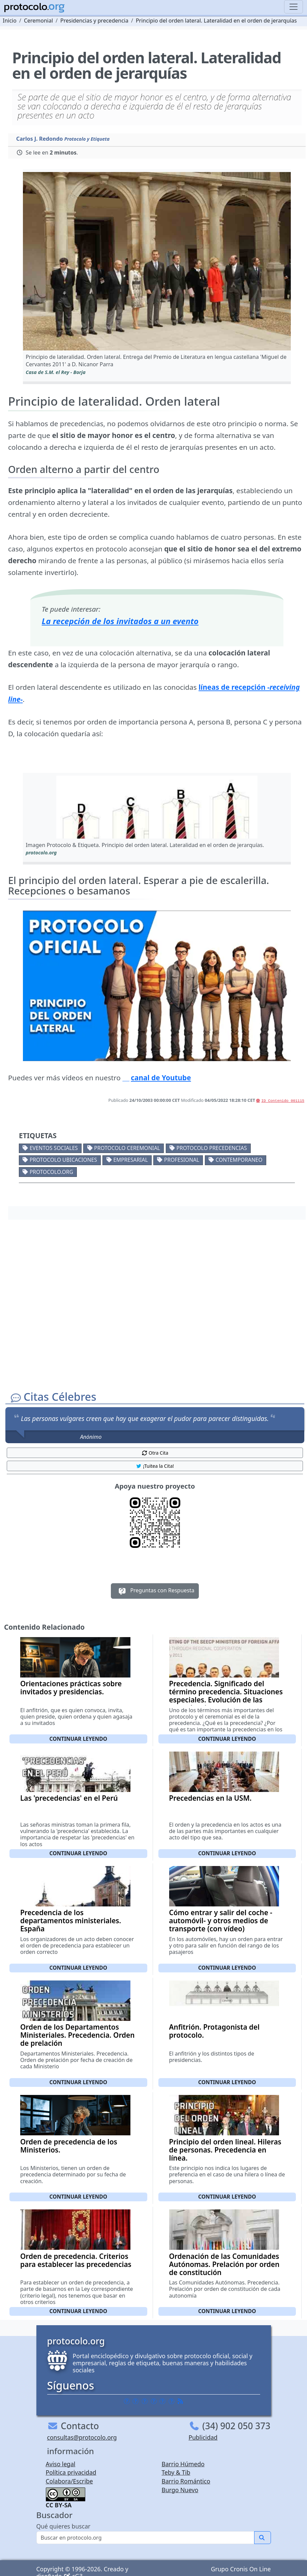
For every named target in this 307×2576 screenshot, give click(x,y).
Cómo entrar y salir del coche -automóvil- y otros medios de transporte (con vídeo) (221, 1920)
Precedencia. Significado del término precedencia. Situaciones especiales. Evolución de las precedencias (226, 1696)
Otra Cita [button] (155, 1453)
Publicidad (203, 2437)
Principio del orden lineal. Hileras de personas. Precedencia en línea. (225, 2150)
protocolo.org (51, 1172)
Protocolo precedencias (212, 1148)
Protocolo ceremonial (127, 1148)
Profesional (181, 1159)
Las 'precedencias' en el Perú (69, 1798)
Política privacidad (71, 2472)
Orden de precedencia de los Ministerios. (68, 2146)
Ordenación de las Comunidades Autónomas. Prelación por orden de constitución (224, 2264)
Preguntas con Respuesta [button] (154, 1591)
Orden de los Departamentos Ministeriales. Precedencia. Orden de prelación (77, 2035)
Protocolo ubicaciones (63, 1159)
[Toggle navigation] (293, 6)
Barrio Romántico (186, 2481)
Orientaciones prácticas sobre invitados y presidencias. (71, 1687)
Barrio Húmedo (183, 2464)
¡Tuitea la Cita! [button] (155, 1466)
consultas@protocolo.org (82, 2437)
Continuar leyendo (78, 1738)
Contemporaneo (239, 1159)
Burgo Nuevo (180, 2490)
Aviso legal (60, 2464)
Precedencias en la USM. (210, 1798)
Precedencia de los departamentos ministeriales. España (70, 1920)
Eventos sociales (54, 1148)
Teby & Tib (176, 2472)
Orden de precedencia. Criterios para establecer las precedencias (75, 2260)
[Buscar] (145, 2537)
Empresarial (130, 1159)
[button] (157, 261)
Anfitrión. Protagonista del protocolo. (214, 2031)
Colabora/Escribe (69, 2481)
